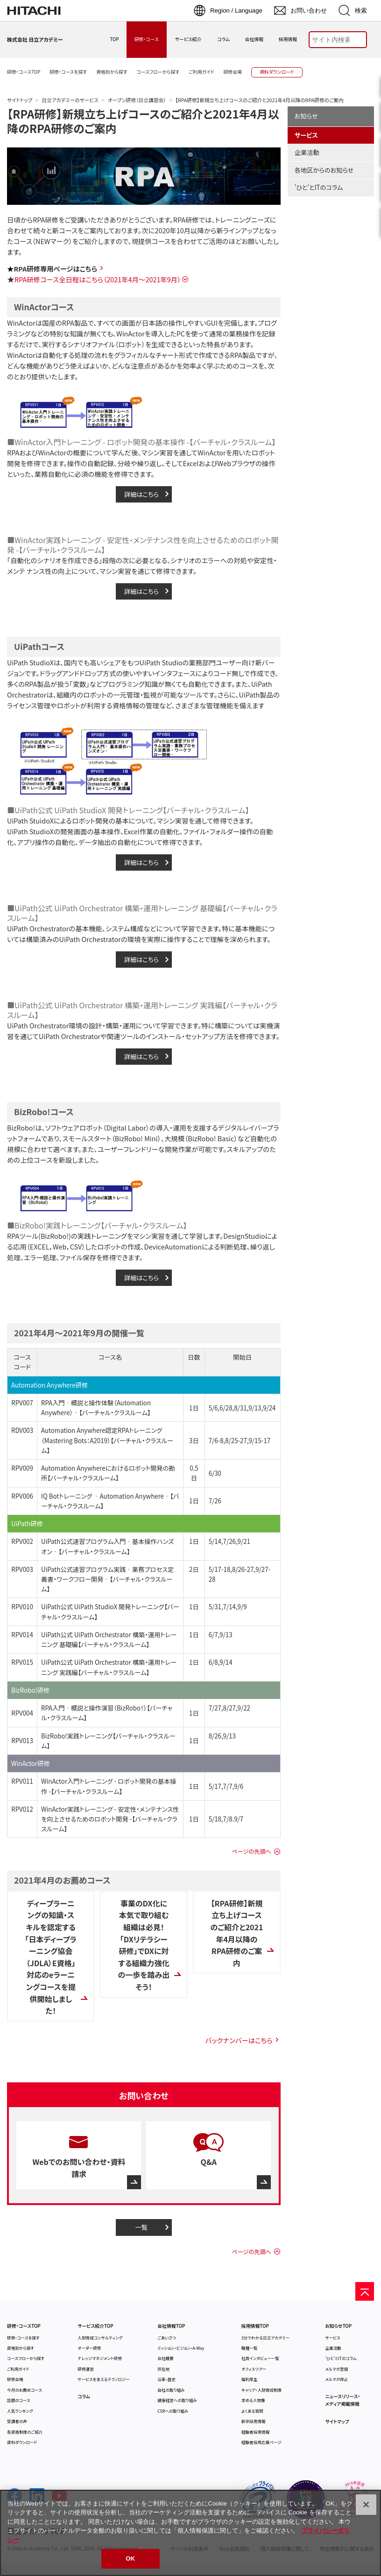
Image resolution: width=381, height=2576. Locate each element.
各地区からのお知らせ (324, 170)
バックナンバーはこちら (239, 2040)
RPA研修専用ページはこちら (55, 268)
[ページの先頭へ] (364, 2291)
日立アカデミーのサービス (70, 100)
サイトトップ (19, 100)
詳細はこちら (141, 494)
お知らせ (306, 116)
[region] (190, 2533)
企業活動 (307, 152)
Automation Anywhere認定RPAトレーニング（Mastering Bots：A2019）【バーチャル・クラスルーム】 (107, 1440)
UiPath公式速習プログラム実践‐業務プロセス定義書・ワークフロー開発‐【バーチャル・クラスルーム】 (107, 1579)
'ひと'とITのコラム (319, 187)
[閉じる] (366, 2504)
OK (130, 2558)
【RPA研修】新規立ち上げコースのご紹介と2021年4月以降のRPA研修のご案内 (143, 120)
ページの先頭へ (251, 1851)
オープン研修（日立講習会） (137, 100)
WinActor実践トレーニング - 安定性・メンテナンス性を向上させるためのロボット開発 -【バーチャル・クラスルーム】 (110, 1819)
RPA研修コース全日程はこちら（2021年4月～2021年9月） (97, 279)
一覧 (141, 2227)
